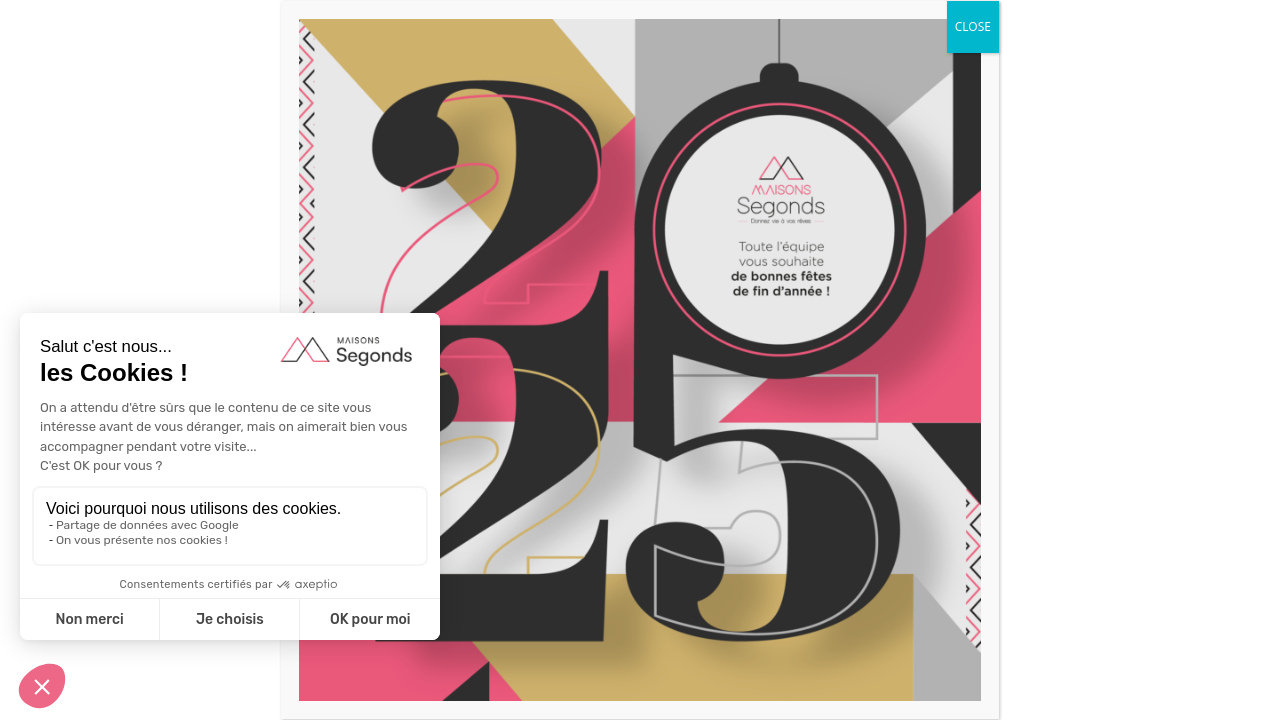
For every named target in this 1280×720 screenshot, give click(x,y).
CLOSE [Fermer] (973, 26)
